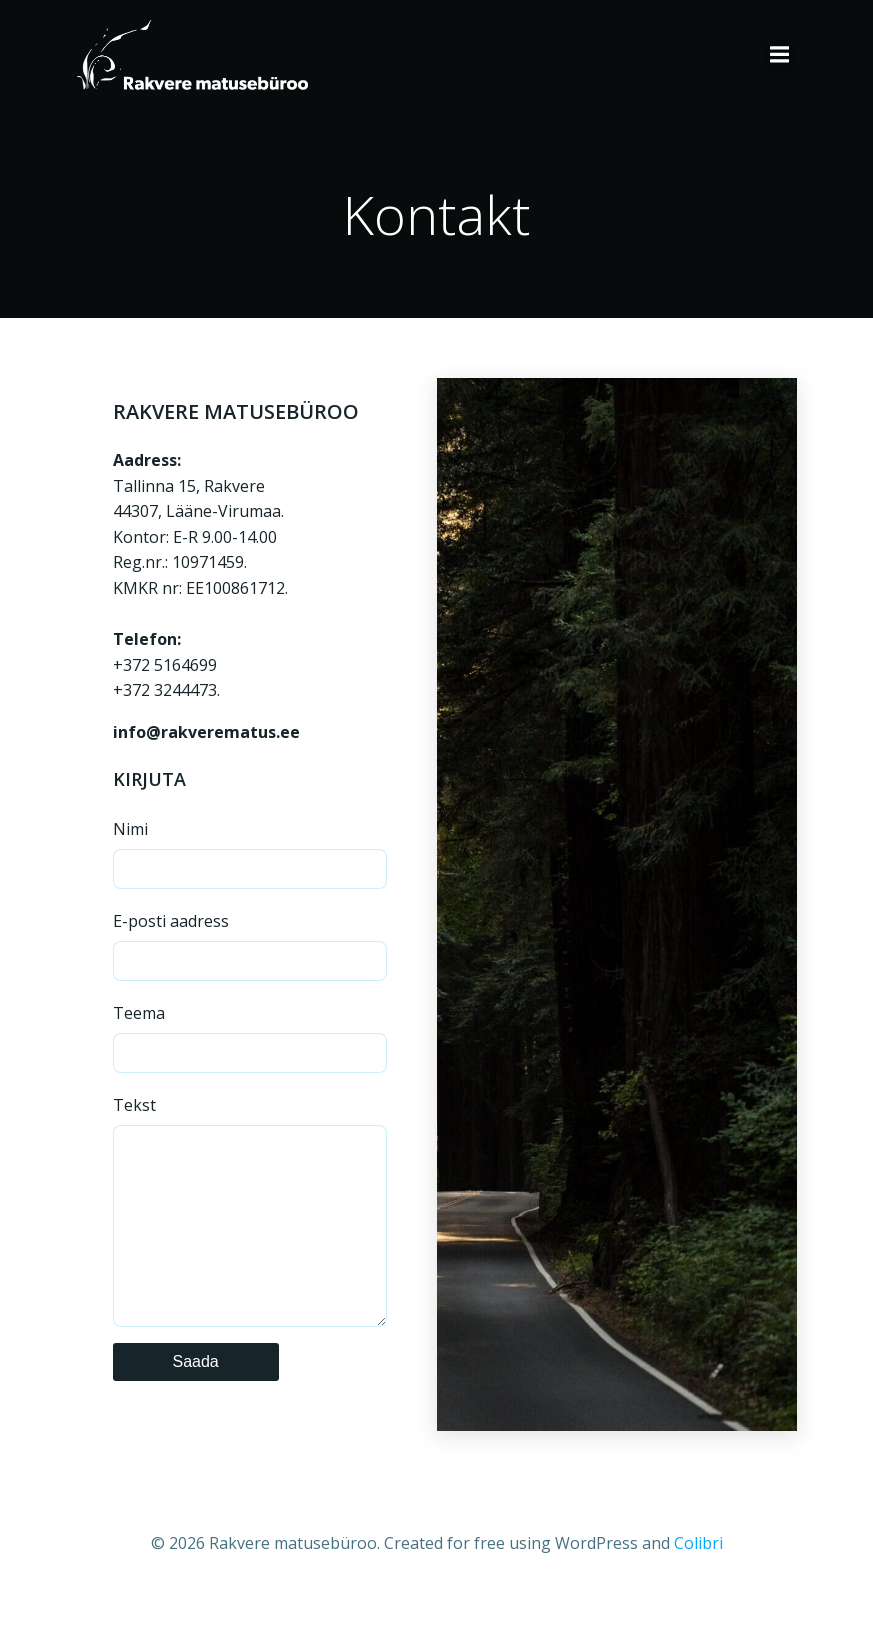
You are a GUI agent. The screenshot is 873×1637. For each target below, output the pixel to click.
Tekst (250, 1230)
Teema (250, 1037)
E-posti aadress (250, 945)
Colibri (698, 1583)
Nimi (250, 853)
